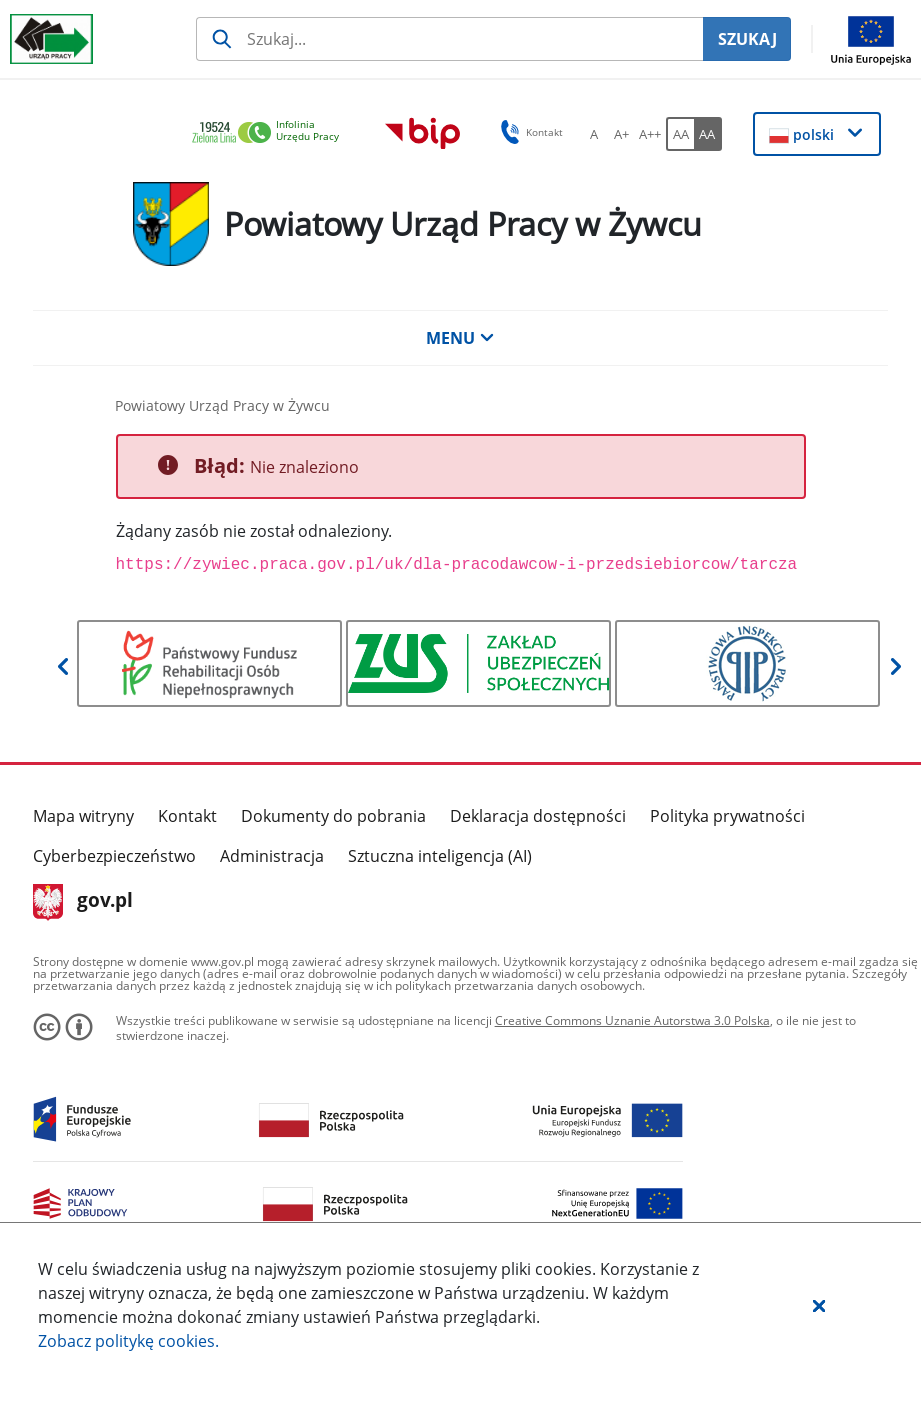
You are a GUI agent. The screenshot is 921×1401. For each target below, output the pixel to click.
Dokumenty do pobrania (333, 816)
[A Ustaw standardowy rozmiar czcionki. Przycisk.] (594, 134)
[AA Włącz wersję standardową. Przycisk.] (680, 134)
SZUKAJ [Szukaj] (747, 39)
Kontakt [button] (528, 132)
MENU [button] (460, 338)
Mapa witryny (83, 816)
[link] (271, 133)
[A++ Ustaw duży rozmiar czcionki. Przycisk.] (650, 134)
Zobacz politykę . (128, 1341)
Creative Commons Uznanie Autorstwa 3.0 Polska (632, 1020)
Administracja (272, 856)
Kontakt (187, 816)
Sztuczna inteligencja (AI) (440, 856)
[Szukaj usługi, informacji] (449, 39)
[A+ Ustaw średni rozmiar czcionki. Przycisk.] (622, 134)
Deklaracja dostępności (538, 816)
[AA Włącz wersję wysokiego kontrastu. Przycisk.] (708, 134)
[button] (819, 1305)
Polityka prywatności (727, 816)
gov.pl (83, 902)
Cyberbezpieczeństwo (114, 856)
